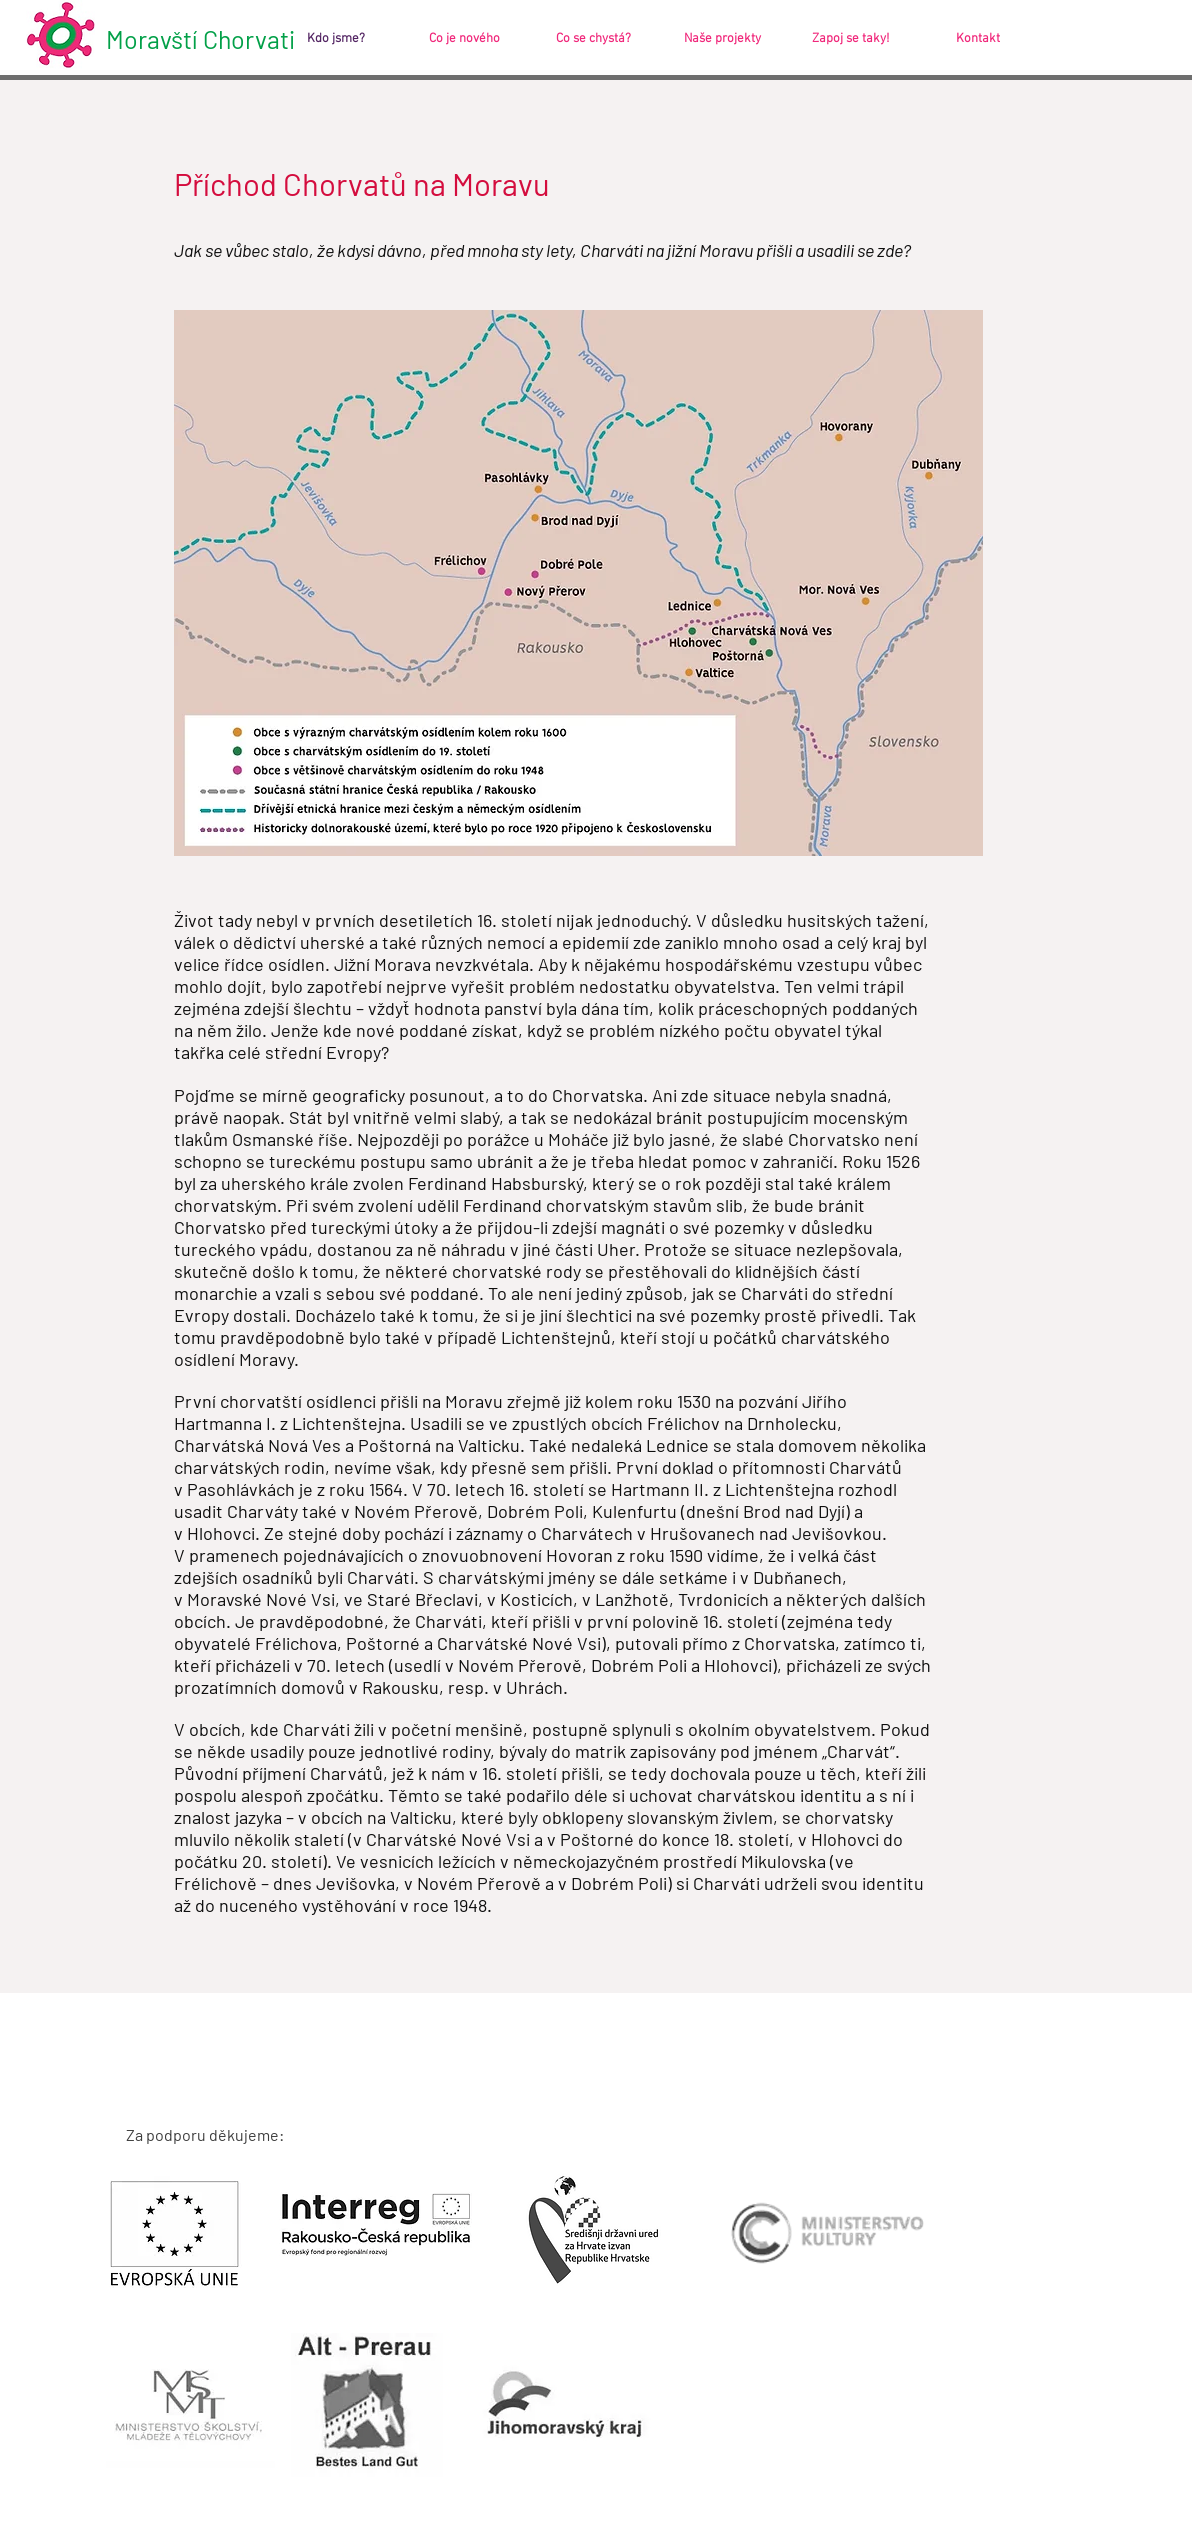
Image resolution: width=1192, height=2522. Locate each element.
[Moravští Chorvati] (211, 39)
